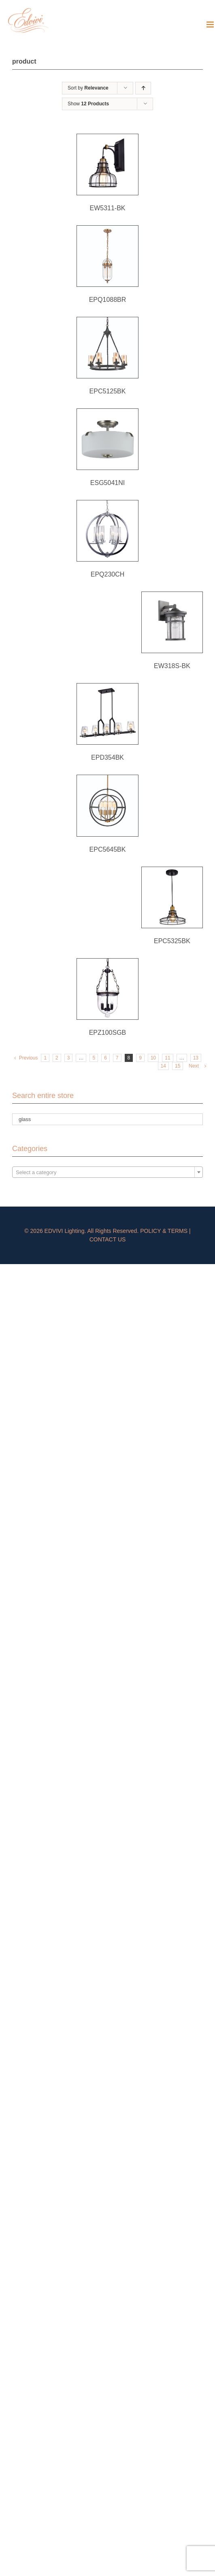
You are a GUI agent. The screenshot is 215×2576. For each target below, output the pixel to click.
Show (88, 104)
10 (153, 1058)
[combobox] (107, 1172)
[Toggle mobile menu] (210, 24)
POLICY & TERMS (163, 1231)
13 (195, 1058)
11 (167, 1058)
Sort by (88, 88)
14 (163, 1066)
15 (177, 1066)
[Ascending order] (143, 88)
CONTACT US (107, 1239)
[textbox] (107, 1172)
